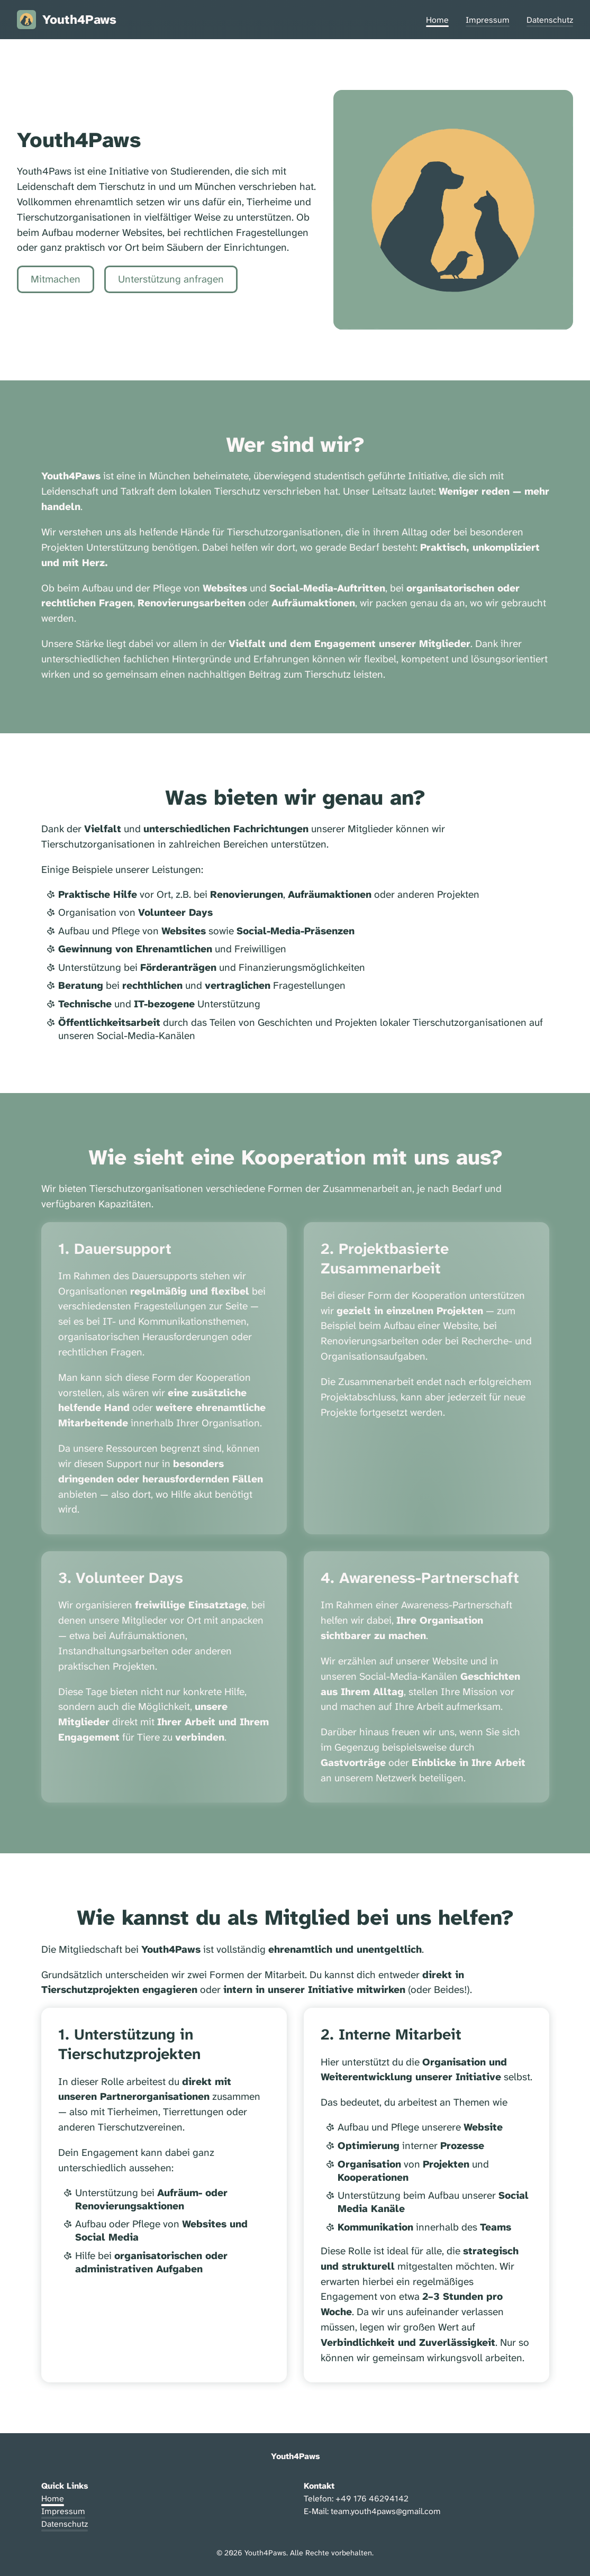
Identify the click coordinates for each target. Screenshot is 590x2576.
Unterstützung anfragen (171, 279)
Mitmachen (55, 279)
